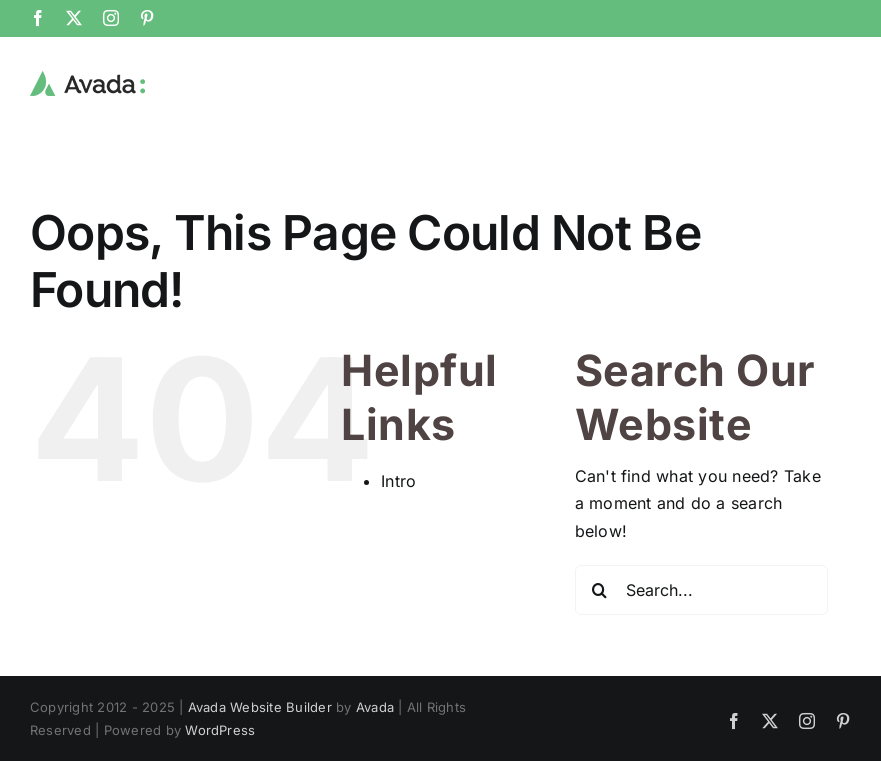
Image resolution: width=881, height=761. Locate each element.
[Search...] (702, 589)
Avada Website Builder (260, 706)
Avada (375, 706)
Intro (398, 480)
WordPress (220, 729)
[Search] (600, 589)
